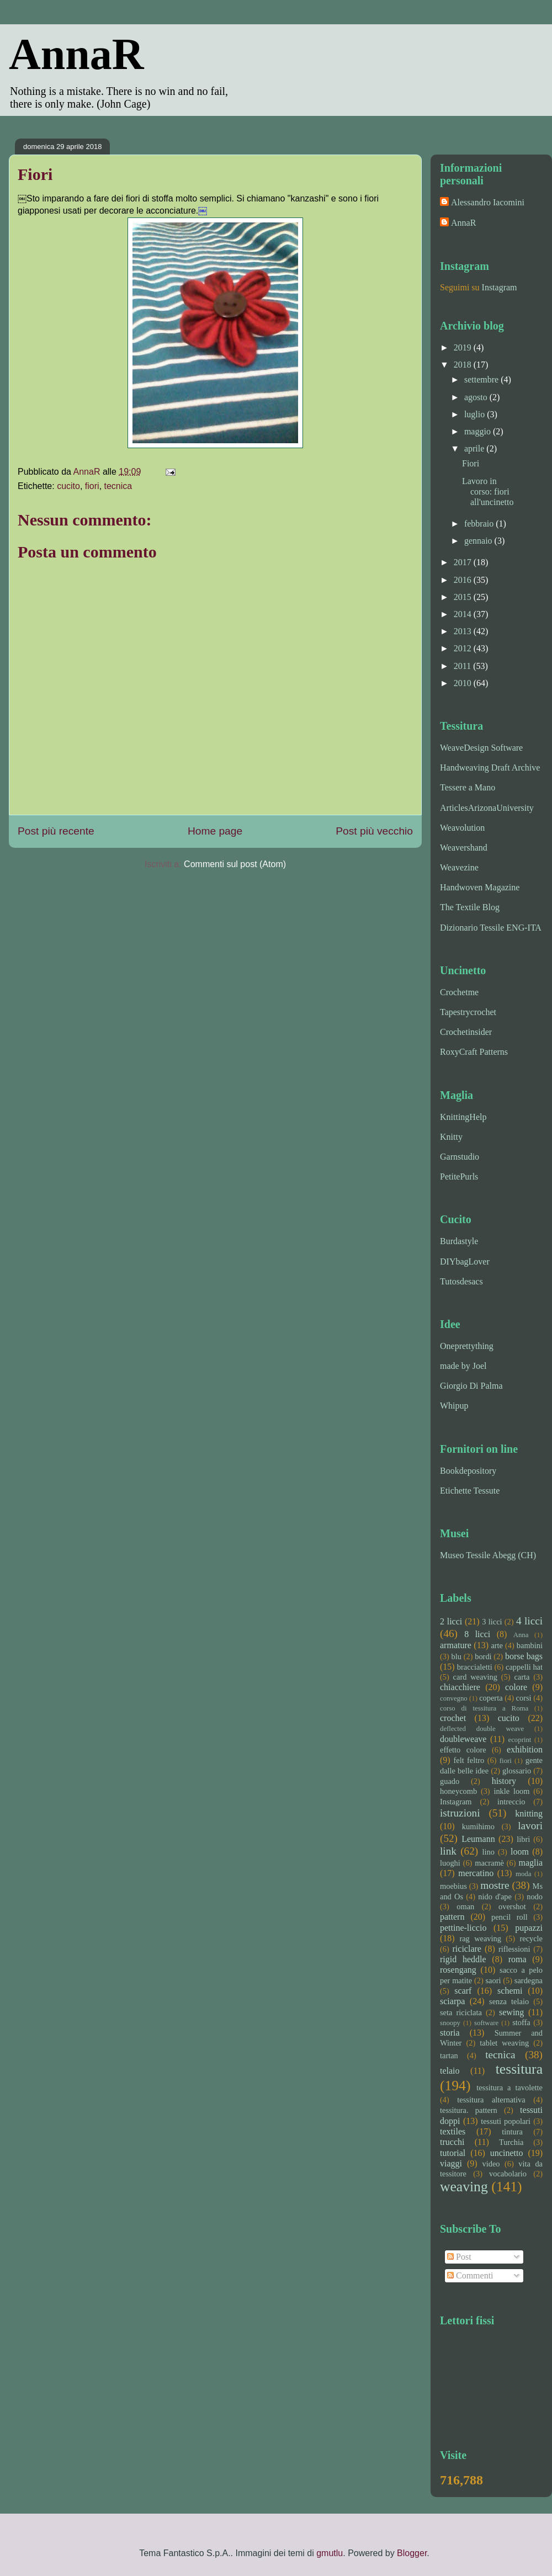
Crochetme (459, 992)
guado (449, 1781)
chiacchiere (460, 1687)
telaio (450, 2070)
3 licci (492, 1621)
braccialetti (474, 1667)
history (504, 1781)
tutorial (452, 2153)
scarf (462, 1990)
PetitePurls (459, 1176)
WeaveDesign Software (481, 747)
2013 (464, 631)
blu (456, 1656)
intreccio (511, 1801)
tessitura (519, 2069)
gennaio (479, 540)
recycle (531, 1938)
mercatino (475, 1873)
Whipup (454, 1405)
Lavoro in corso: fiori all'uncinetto (487, 491)
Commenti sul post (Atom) (235, 864)
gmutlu (329, 2553)
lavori (530, 1825)
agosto (477, 397)
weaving (464, 2187)
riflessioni (514, 1949)
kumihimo (478, 1826)
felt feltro (468, 1760)
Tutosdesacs (461, 1281)
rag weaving (480, 1938)
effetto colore (463, 1749)
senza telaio (509, 2001)
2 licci (451, 1621)
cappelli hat (524, 1667)
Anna (521, 1635)
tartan (449, 2055)
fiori (92, 486)
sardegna (528, 1980)
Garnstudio (459, 1156)
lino (488, 1851)
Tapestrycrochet (468, 1012)
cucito (68, 486)
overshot (512, 1906)
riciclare (467, 1948)
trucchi (452, 2142)
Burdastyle (459, 1241)
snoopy (450, 2023)
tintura (512, 2131)
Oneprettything (466, 1346)
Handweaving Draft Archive (490, 767)
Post (459, 2256)
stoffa (521, 2022)
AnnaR (76, 54)
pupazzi (529, 1927)
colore (516, 1687)
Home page (215, 831)
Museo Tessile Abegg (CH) (488, 1555)
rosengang (458, 1969)
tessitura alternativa (491, 2099)
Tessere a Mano (467, 787)
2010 (464, 683)
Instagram (499, 287)
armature (455, 1645)
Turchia (511, 2142)
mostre (494, 1885)
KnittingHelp (463, 1117)
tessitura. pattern (468, 2110)
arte (497, 1645)
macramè (489, 1862)
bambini (530, 1645)
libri (523, 1839)
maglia (530, 1862)
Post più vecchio (374, 831)
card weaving (475, 1676)
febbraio (480, 523)
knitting (529, 1813)
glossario (516, 1770)
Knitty (451, 1136)
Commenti (470, 2275)
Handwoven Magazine (479, 887)
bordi (483, 1656)
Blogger (412, 2553)
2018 (464, 364)
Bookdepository (468, 1470)
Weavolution (462, 827)
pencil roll (509, 1917)
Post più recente (56, 831)
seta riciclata (461, 2012)
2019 (464, 347)
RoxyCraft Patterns (474, 1051)
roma (517, 1959)
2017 (464, 562)
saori (493, 1980)
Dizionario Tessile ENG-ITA (491, 927)
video (491, 2163)
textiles (452, 2131)
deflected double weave (482, 1729)
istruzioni (460, 1813)
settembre (482, 379)
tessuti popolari (505, 2121)
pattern (452, 1916)
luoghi (450, 1862)
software (486, 2023)
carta (521, 1676)
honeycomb (458, 1791)
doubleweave (463, 1739)
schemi (509, 1990)
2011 (463, 666)
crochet (453, 1718)
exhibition (525, 1749)
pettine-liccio (463, 1927)
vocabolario (508, 2173)
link (448, 1851)
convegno (454, 1698)
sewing (511, 2012)
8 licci (477, 1634)
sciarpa (452, 2001)
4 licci (529, 1621)
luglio (475, 414)
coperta (490, 1697)
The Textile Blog (470, 907)
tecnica (118, 486)
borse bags (524, 1656)
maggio (478, 431)
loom (520, 1851)
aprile (475, 448)
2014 (464, 614)
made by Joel (463, 1366)
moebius (453, 1886)
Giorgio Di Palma (471, 1385)
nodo (535, 1896)
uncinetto (506, 2153)
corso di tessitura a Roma (484, 1708)
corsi (524, 1697)
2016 (464, 580)
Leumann (478, 1839)
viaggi (451, 2163)
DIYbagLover (465, 1261)
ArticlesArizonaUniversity (487, 807)
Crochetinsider (466, 1032)
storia (450, 2032)
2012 (464, 648)
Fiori (470, 463)
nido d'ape (495, 1896)
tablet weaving (504, 2042)
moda (523, 1874)
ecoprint (519, 1740)
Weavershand (463, 847)
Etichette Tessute (470, 1490)
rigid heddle (463, 1959)
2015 (464, 597)
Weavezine (459, 867)
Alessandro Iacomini (487, 202)
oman (465, 1906)
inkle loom (511, 1791)
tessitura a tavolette (509, 2087)
